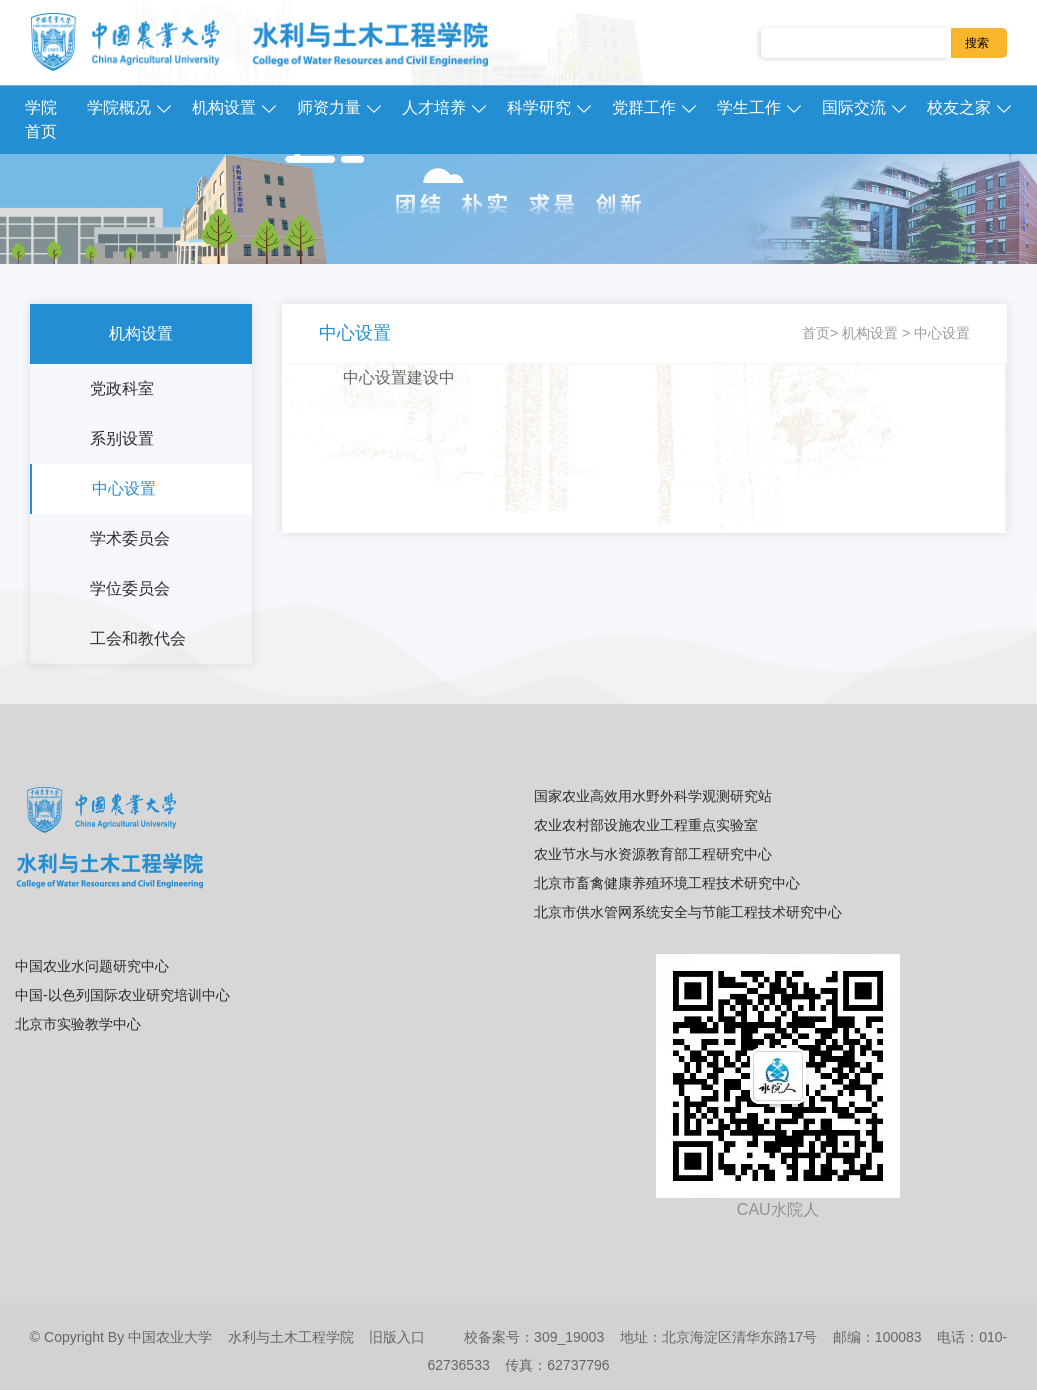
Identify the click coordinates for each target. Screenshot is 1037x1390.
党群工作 (644, 107)
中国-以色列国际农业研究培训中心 (122, 995)
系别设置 (122, 438)
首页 (816, 333)
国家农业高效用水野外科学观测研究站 (653, 796)
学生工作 (749, 107)
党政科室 (122, 388)
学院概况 (119, 107)
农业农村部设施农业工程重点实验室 (646, 825)
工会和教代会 (138, 638)
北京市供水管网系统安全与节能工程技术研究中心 (688, 912)
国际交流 (854, 107)
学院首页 (41, 119)
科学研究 (539, 107)
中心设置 (124, 488)
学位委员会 (130, 588)
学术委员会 (130, 538)
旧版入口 (397, 1337)
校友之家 (959, 107)
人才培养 (434, 107)
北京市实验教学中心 (78, 1024)
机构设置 (224, 107)
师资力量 (329, 107)
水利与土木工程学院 (291, 1337)
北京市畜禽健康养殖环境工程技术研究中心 (667, 883)
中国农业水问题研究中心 (92, 966)
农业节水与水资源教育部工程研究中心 (653, 854)
